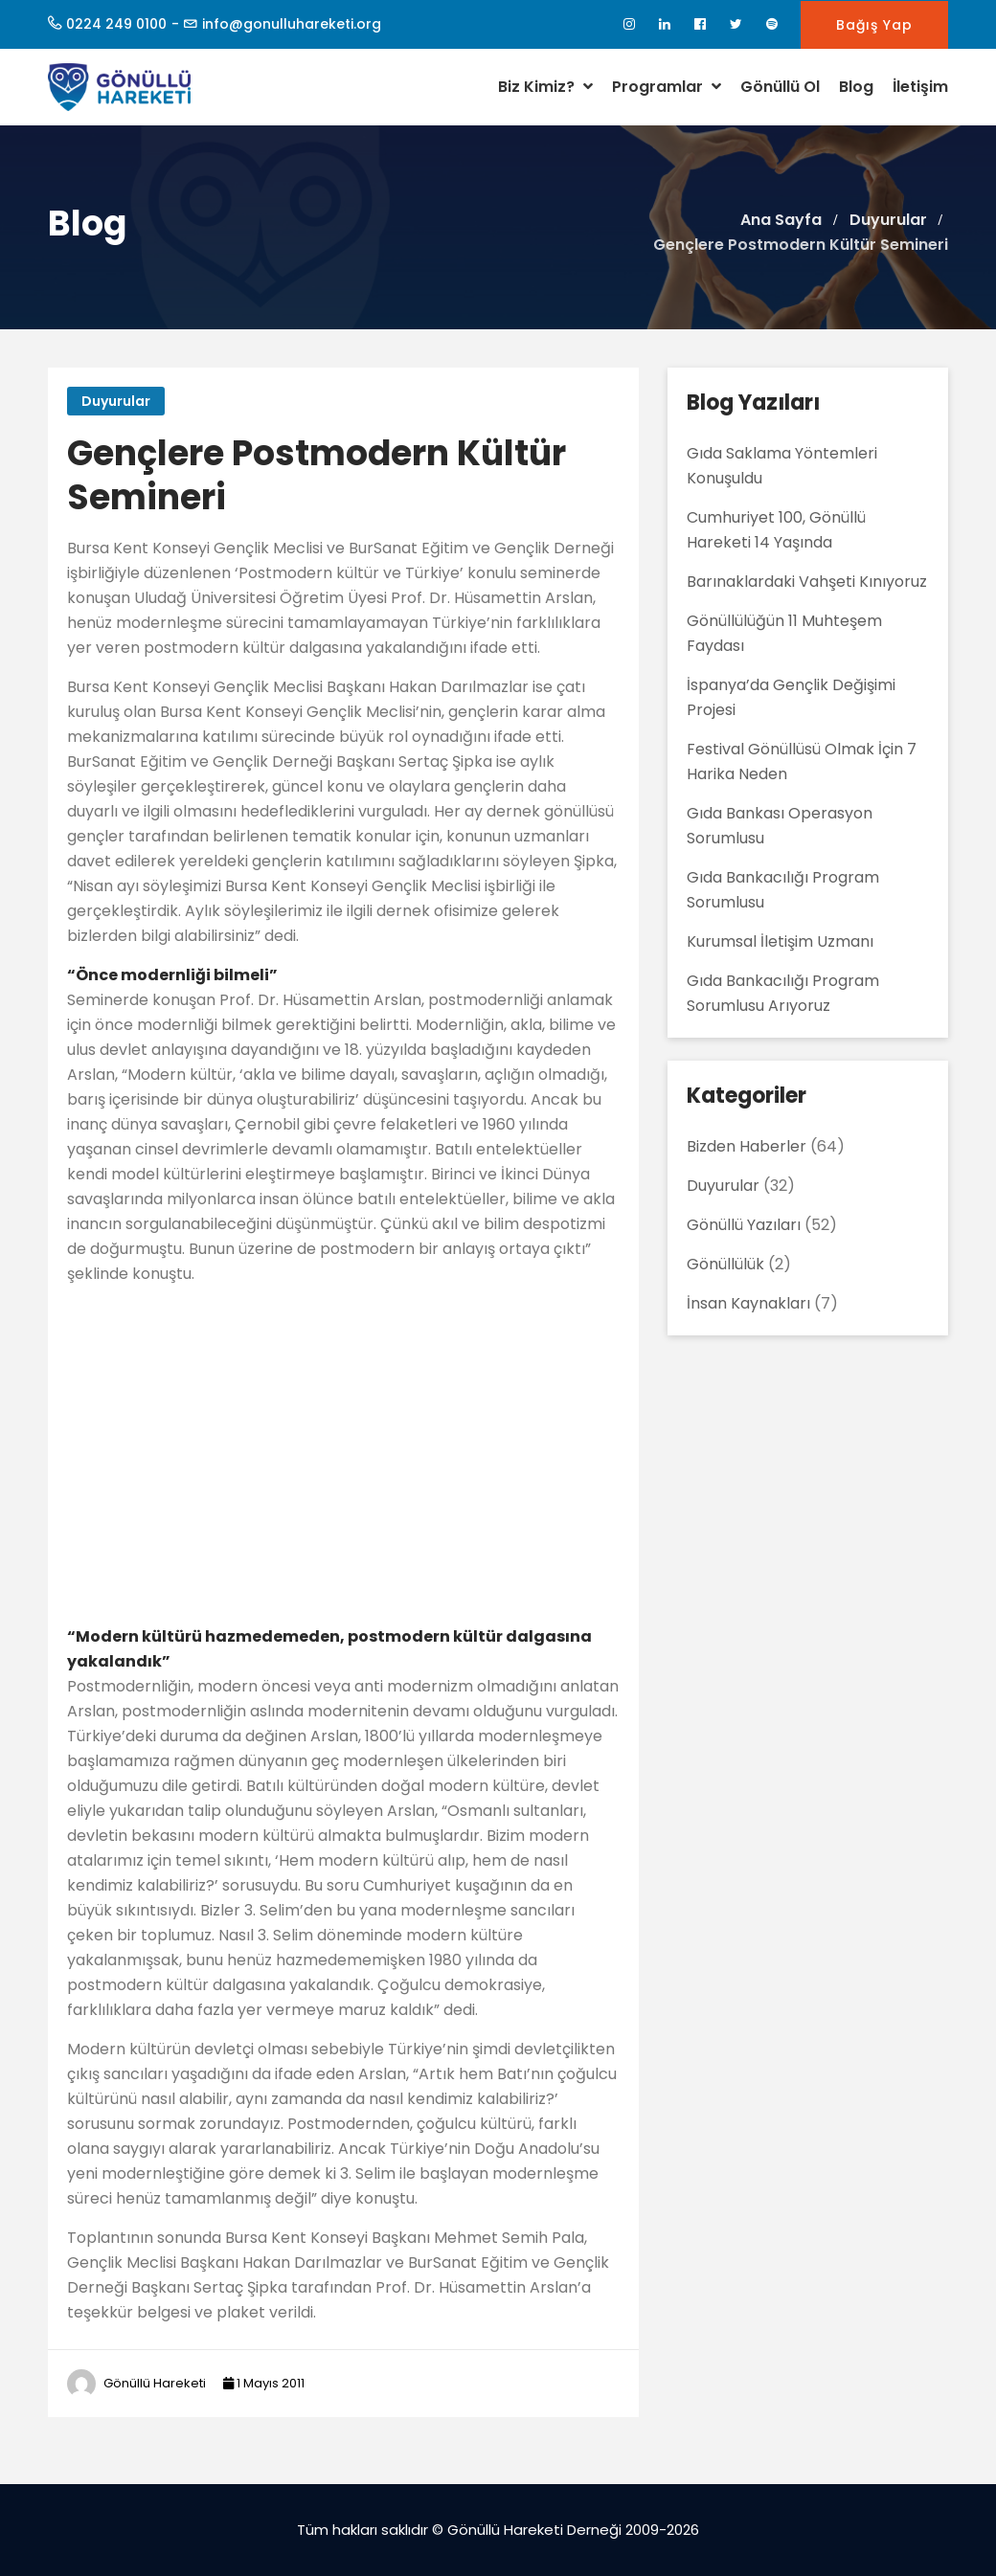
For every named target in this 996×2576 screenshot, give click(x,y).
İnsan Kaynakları (748, 1303)
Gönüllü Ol (780, 87)
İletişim (920, 87)
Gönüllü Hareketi (154, 2383)
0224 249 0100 (116, 24)
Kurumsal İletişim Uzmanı (780, 941)
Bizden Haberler (746, 1146)
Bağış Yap (874, 24)
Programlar (666, 87)
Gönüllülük (725, 1264)
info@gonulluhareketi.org (291, 24)
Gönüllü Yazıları (744, 1225)
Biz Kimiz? (545, 87)
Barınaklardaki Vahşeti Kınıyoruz (807, 582)
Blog (856, 87)
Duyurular (115, 401)
